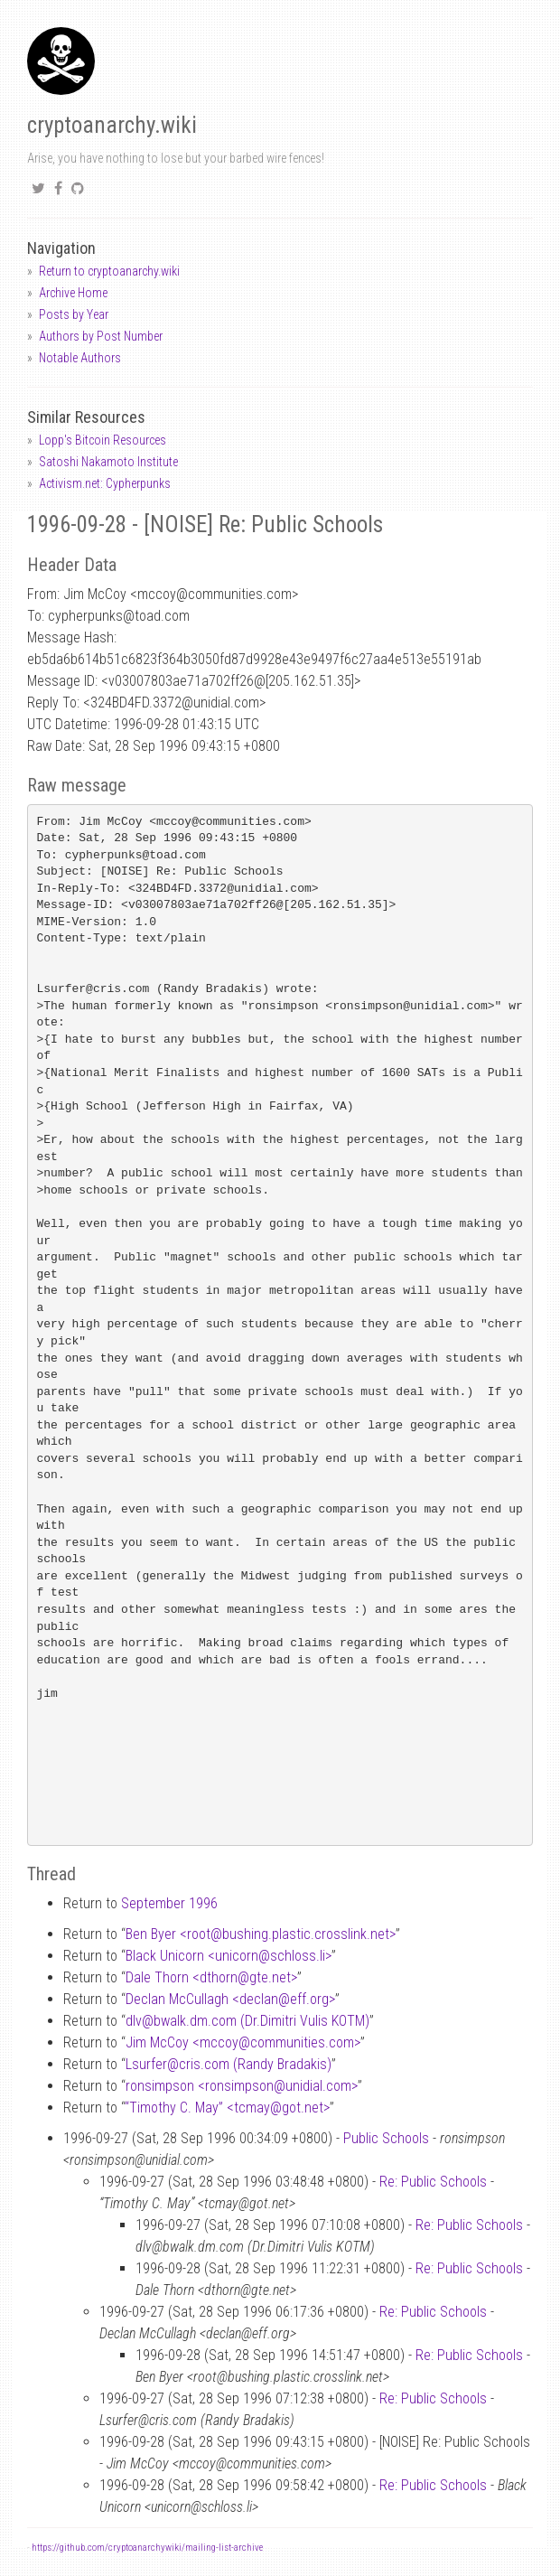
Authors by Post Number (101, 336)
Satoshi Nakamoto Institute (108, 461)
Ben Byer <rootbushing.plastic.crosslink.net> (261, 1934)
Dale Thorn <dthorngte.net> (211, 1977)
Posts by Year (73, 314)
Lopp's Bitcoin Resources (102, 440)
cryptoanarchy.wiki (112, 125)
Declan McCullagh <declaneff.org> (230, 1999)
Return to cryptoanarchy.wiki (109, 271)
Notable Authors (80, 358)
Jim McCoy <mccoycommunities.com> (243, 2042)
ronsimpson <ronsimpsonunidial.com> (242, 2085)
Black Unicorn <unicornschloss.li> (228, 1955)
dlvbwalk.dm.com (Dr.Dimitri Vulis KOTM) (247, 2020)
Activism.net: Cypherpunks (105, 483)
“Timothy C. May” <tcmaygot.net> (227, 2107)
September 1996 (169, 1903)
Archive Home (73, 293)
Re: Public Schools (433, 2181)
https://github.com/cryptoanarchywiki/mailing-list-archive (147, 2547)
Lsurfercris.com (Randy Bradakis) (228, 2064)
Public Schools (386, 2138)
